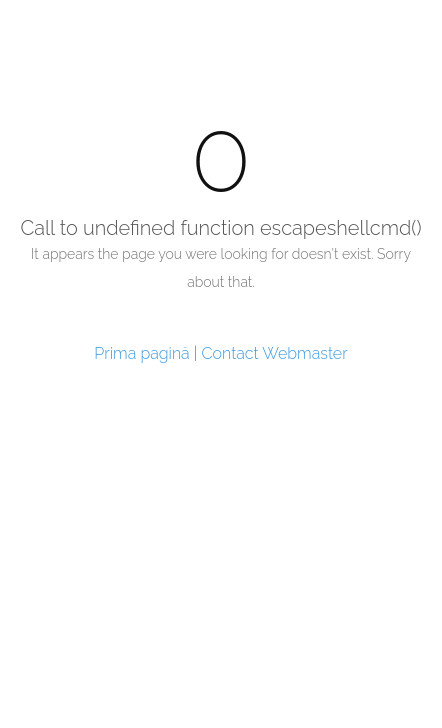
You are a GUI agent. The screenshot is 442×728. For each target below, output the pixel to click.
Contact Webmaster (275, 353)
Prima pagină (141, 353)
